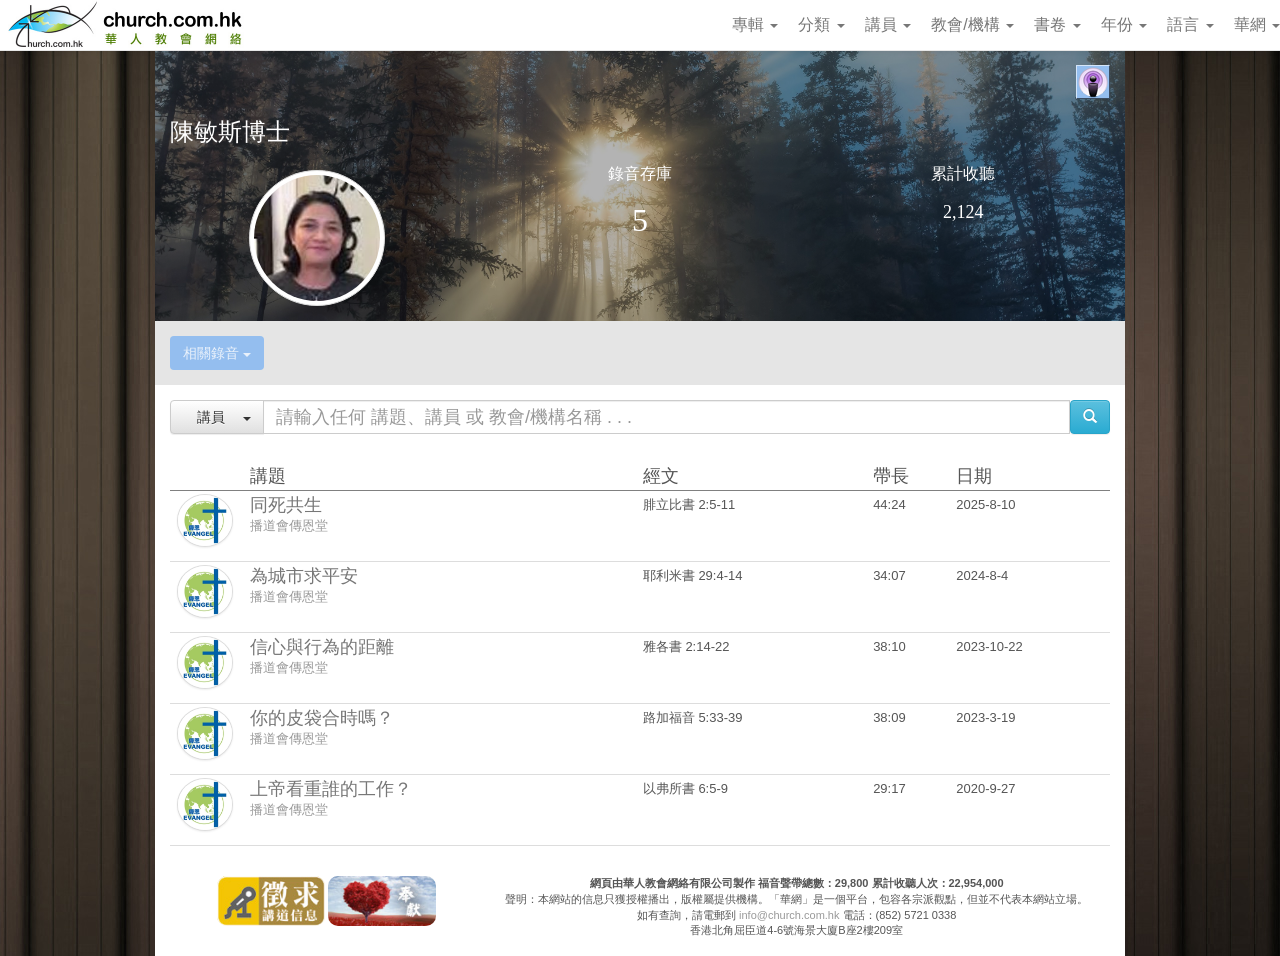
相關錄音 (217, 353)
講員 (888, 24)
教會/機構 (972, 24)
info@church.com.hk (789, 915)
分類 (821, 24)
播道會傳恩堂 (289, 525)
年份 (1124, 24)
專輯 (755, 24)
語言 (1190, 24)
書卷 (1057, 24)
